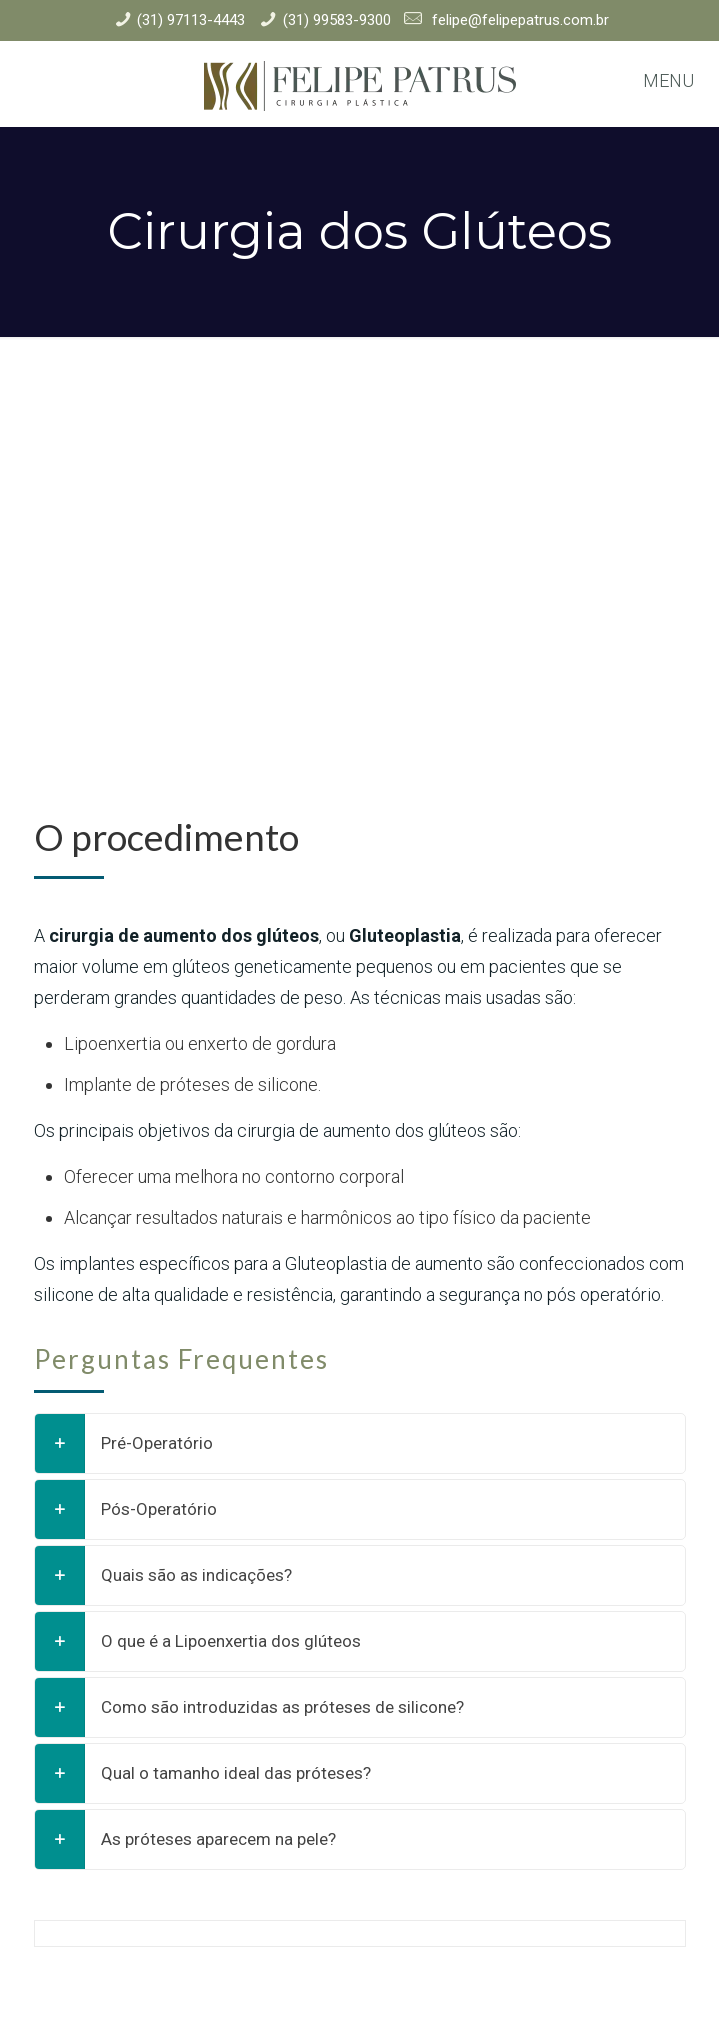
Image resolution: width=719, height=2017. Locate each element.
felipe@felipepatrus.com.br (518, 20)
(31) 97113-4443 (191, 20)
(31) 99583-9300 (337, 20)
